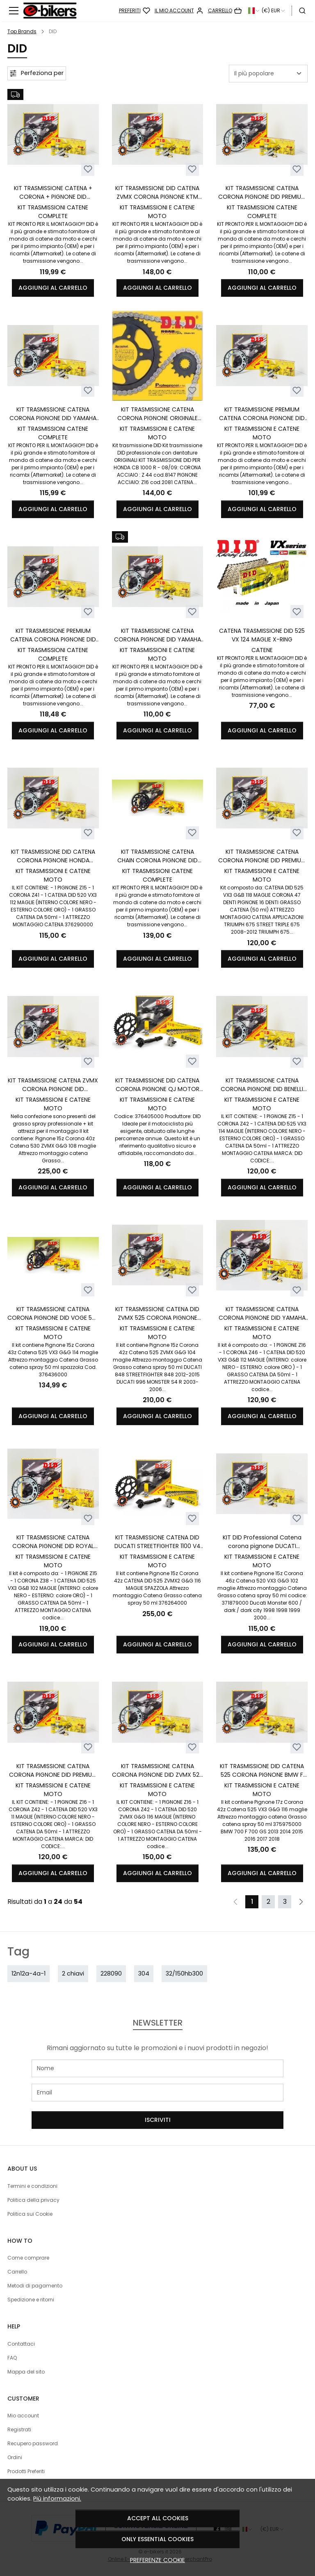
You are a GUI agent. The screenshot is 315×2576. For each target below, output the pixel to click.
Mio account (23, 2415)
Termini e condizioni (32, 2186)
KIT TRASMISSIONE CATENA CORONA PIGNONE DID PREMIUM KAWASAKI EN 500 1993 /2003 (53, 1770)
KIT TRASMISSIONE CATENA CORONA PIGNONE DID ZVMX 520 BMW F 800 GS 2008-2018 (157, 1770)
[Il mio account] (179, 11)
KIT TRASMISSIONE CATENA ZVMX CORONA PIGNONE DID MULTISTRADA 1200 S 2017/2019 (53, 1085)
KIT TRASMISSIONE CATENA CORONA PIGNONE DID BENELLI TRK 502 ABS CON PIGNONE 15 (262, 1085)
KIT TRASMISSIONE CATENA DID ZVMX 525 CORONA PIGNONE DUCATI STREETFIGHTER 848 (157, 1313)
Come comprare (28, 2257)
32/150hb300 (184, 1973)
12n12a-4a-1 (28, 1973)
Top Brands (22, 31)
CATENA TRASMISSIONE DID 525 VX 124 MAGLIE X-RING (262, 635)
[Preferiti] (134, 11)
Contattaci (21, 2343)
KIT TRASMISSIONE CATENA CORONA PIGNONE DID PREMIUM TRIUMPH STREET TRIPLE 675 (262, 856)
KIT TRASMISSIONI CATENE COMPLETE (53, 211)
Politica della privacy (33, 2199)
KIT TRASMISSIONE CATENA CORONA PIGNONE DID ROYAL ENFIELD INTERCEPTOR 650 (53, 1542)
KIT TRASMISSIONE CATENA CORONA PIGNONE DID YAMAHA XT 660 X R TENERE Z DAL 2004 (157, 635)
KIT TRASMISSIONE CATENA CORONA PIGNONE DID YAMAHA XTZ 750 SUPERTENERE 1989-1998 (262, 1313)
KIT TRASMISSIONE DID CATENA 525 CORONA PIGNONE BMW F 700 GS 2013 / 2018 (262, 1770)
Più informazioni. (57, 2498)
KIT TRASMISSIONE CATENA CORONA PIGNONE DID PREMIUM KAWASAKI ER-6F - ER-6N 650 (262, 192)
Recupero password (32, 2443)
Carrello (17, 2271)
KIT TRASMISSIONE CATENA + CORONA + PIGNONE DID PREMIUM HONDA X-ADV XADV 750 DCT (52, 192)
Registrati (19, 2429)
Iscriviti (158, 2120)
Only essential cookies (157, 2539)
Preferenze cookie (157, 2560)
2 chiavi (73, 1973)
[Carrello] (225, 11)
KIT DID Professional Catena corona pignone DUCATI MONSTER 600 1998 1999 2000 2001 (262, 1542)
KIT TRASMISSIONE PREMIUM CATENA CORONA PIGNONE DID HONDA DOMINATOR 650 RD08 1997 (262, 414)
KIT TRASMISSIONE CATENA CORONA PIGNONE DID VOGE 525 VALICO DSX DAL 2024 (52, 1313)
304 (143, 1973)
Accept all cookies (157, 2518)
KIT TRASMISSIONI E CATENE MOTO (157, 211)
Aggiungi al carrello (52, 288)
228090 (111, 1973)
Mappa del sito (26, 2371)
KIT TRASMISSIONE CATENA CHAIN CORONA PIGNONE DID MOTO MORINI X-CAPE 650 (157, 856)
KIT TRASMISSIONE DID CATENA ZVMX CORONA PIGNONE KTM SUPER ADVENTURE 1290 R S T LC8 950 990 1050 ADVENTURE (157, 192)
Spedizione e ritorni (30, 2299)
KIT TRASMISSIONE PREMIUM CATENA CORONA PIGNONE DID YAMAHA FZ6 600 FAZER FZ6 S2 (53, 635)
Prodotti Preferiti (26, 2471)
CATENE (262, 650)
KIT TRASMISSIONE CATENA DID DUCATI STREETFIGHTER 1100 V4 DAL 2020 (157, 1542)
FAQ (12, 2357)
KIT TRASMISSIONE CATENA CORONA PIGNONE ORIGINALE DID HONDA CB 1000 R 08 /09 (157, 414)
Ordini (14, 2457)
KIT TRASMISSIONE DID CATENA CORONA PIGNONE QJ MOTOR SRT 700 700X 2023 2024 (157, 1085)
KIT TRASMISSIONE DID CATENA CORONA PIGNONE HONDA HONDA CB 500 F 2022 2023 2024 (53, 856)
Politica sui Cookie (29, 2213)
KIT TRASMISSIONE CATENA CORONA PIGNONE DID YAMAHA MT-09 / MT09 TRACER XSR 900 (53, 414)
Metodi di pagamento (34, 2285)
